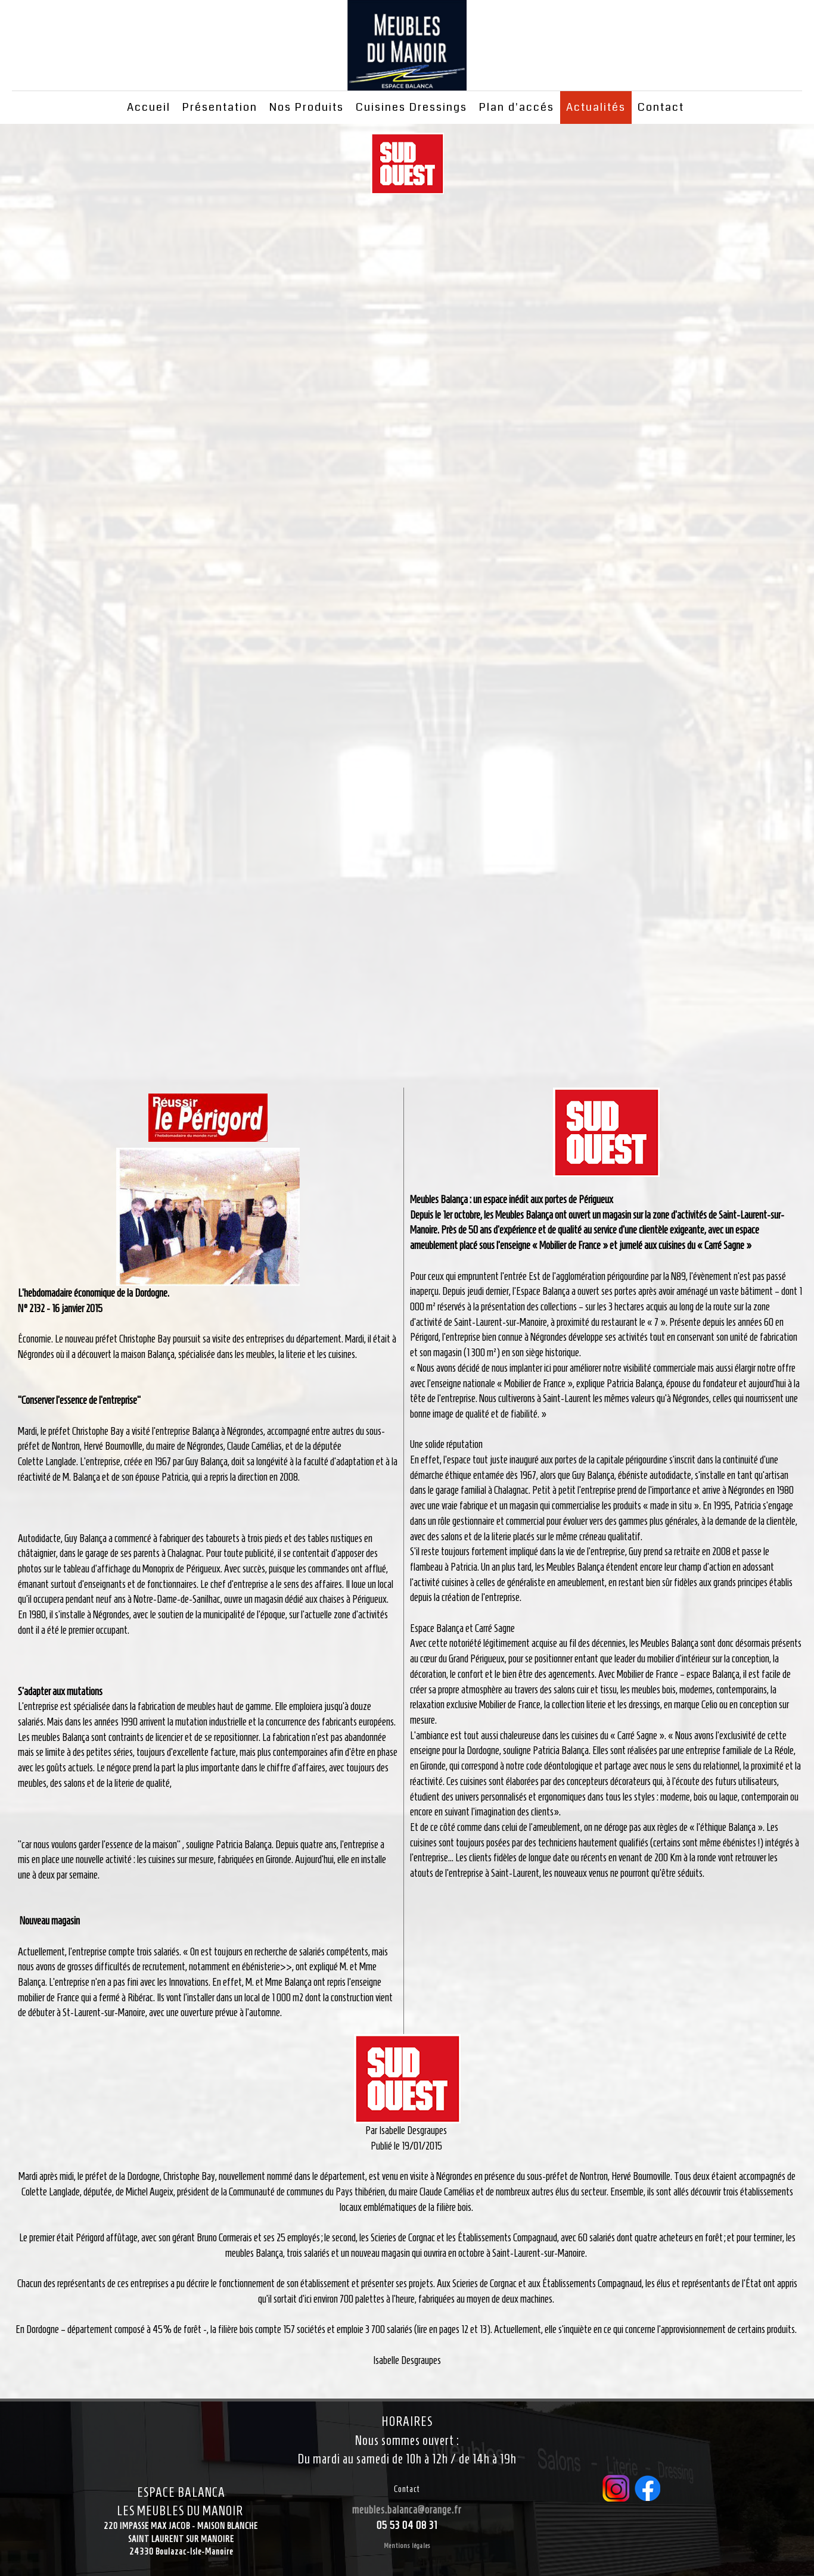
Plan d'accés (516, 107)
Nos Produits (306, 107)
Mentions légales (407, 2545)
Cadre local (407, 641)
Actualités (596, 107)
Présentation (219, 107)
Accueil (148, 107)
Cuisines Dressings (411, 107)
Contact (661, 107)
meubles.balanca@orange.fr (406, 2510)
